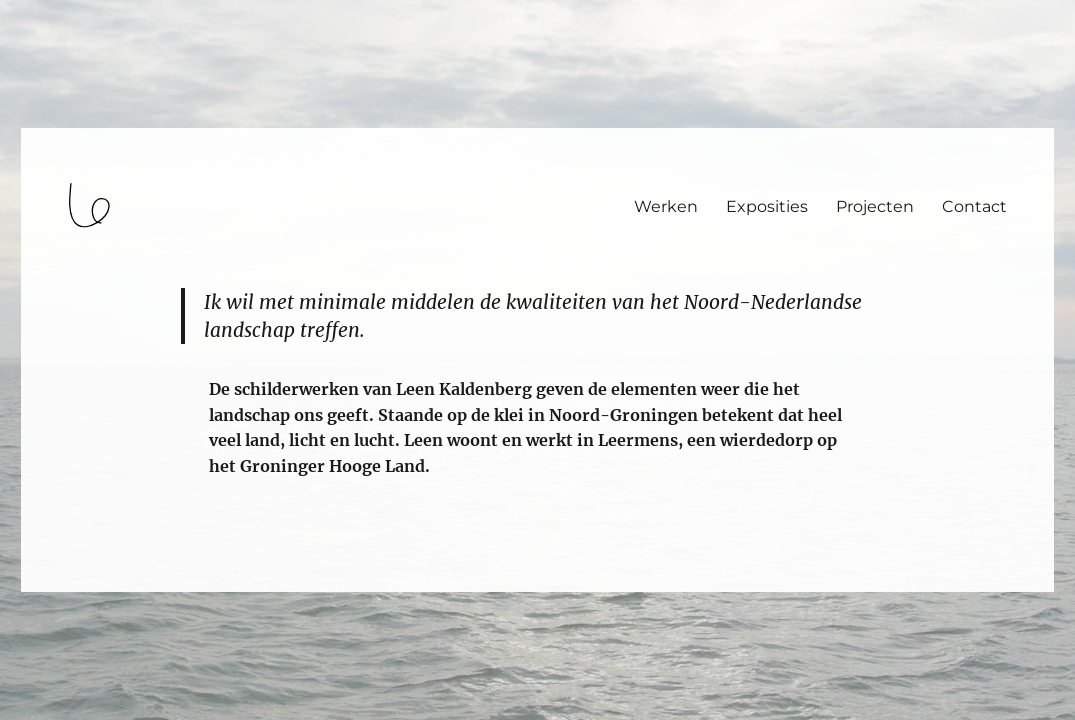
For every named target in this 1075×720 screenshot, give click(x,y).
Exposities (767, 206)
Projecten (875, 206)
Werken (666, 206)
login (53, 583)
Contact (974, 206)
